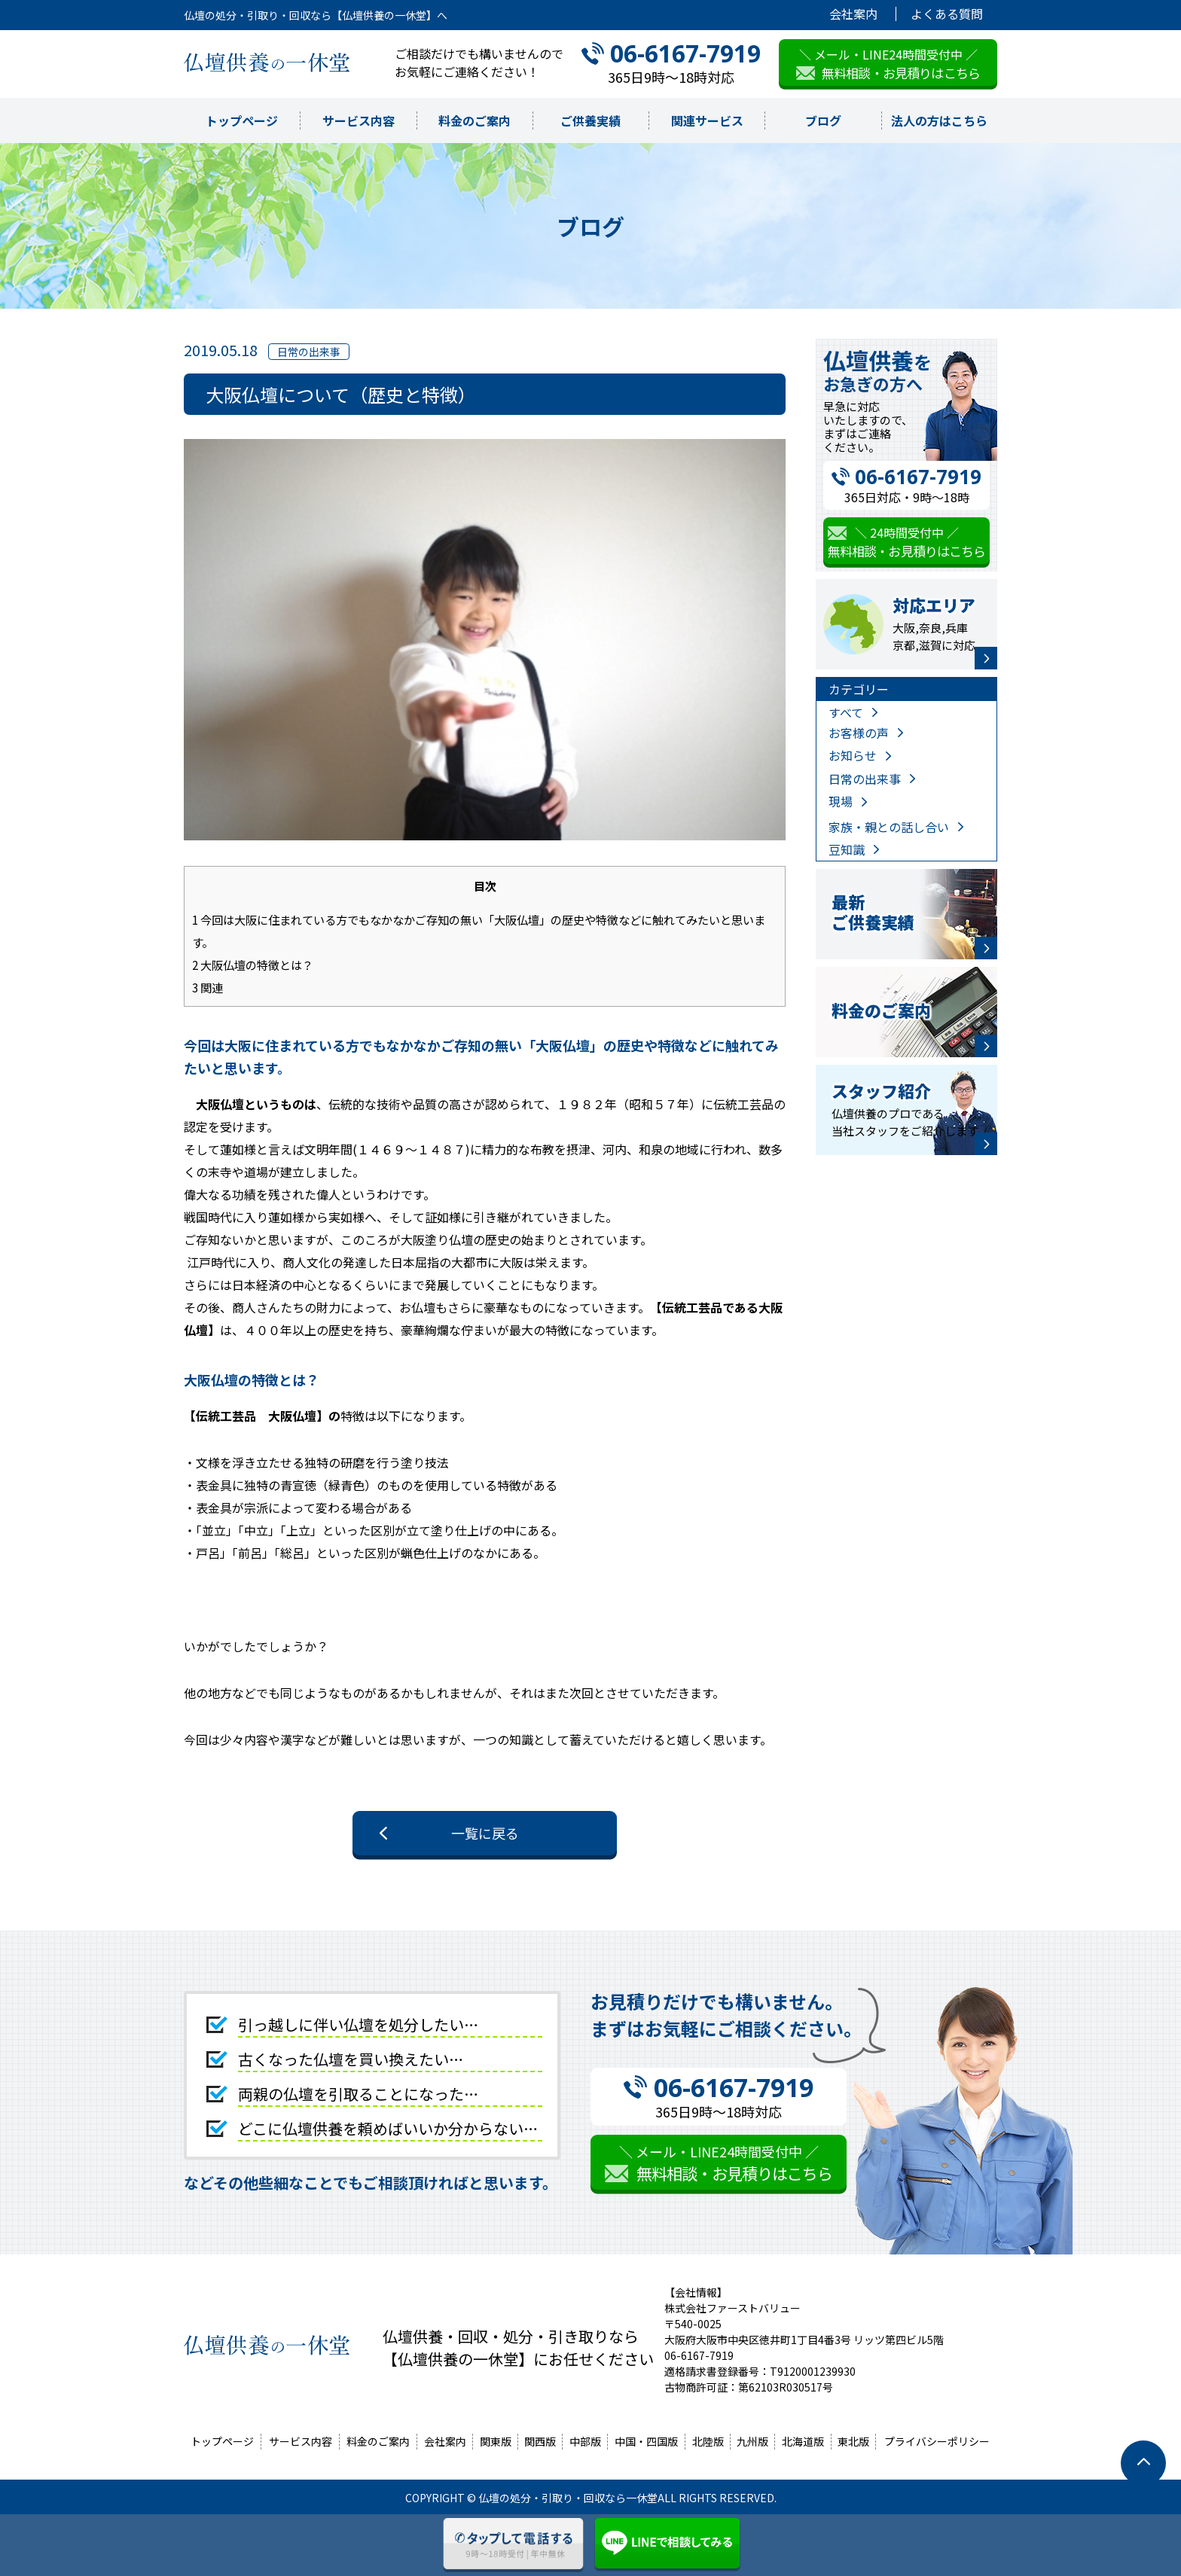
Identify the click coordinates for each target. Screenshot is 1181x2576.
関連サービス (707, 120)
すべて (846, 712)
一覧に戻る (485, 1833)
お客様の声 (859, 733)
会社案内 (853, 14)
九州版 (752, 2441)
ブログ (823, 120)
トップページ (242, 120)
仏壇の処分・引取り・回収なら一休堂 (568, 2497)
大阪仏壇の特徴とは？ (252, 964)
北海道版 (803, 2441)
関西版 (540, 2441)
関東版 (495, 2441)
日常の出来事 (865, 779)
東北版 (853, 2441)
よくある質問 (947, 14)
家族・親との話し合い (889, 827)
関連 (207, 987)
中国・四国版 (646, 2441)
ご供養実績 (590, 120)
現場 (841, 801)
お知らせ (853, 755)
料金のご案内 (474, 120)
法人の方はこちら (939, 120)
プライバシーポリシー (937, 2441)
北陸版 (708, 2441)
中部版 (585, 2441)
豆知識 (847, 849)
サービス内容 (358, 120)
